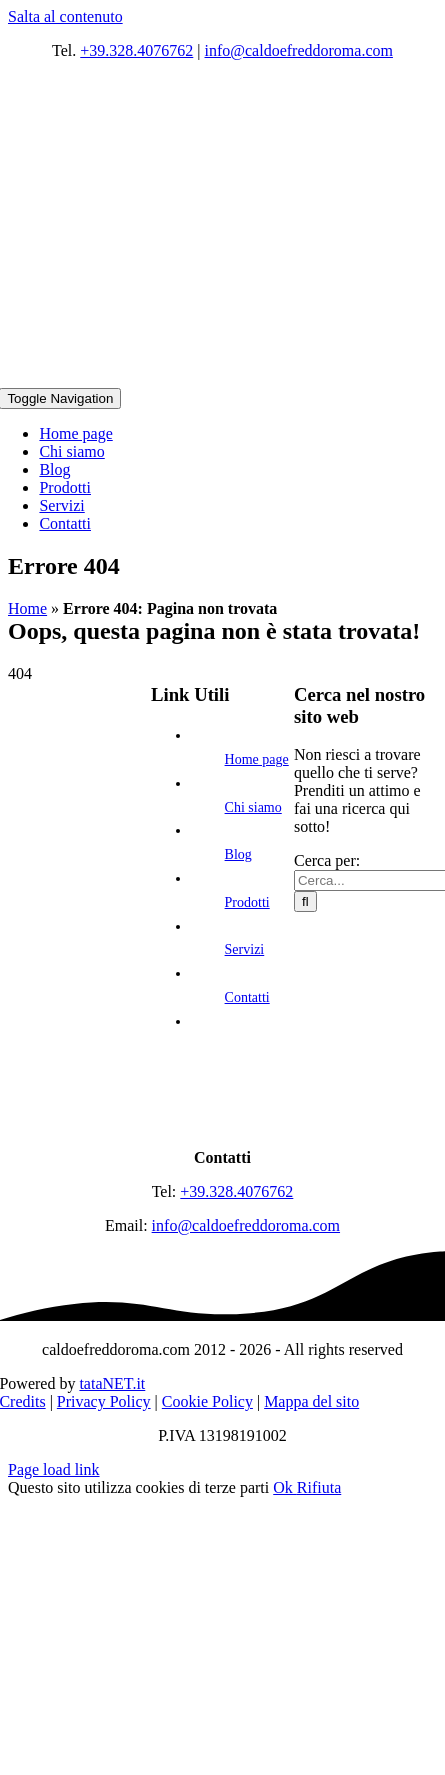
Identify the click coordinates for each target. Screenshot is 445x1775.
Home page (257, 759)
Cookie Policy (207, 1401)
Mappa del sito (311, 1401)
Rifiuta (319, 1487)
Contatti (247, 997)
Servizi (245, 949)
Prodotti (247, 902)
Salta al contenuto (65, 16)
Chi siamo (253, 807)
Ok (285, 1487)
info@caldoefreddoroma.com (299, 50)
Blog (238, 854)
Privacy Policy (104, 1401)
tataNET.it (112, 1383)
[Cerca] (305, 901)
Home (27, 608)
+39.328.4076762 (136, 50)
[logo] (223, 1123)
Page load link (54, 1469)
